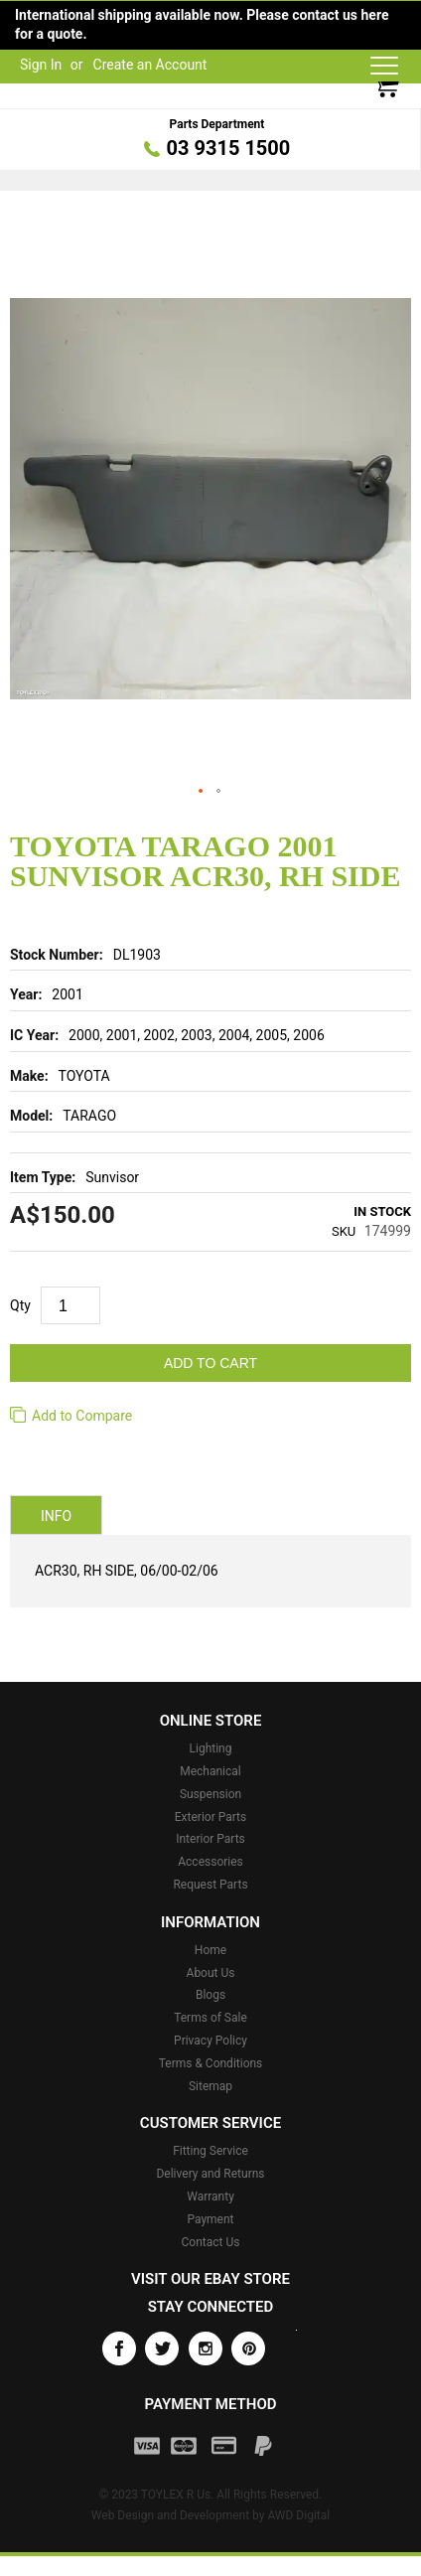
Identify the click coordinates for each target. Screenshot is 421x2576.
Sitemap (210, 2086)
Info (56, 1516)
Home (210, 1950)
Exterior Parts (210, 1817)
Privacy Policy (210, 2040)
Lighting (211, 1748)
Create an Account (150, 65)
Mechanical (210, 1771)
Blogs (210, 1995)
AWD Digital (298, 2515)
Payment (210, 2219)
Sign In (41, 65)
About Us (211, 1973)
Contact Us (211, 2242)
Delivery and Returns (210, 2174)
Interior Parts (210, 1839)
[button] (201, 792)
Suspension (210, 1794)
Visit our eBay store (210, 2279)
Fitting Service (210, 2151)
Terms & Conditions (211, 2063)
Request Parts (210, 1885)
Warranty (210, 2196)
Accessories (210, 1862)
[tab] (56, 1515)
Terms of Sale (210, 2018)
